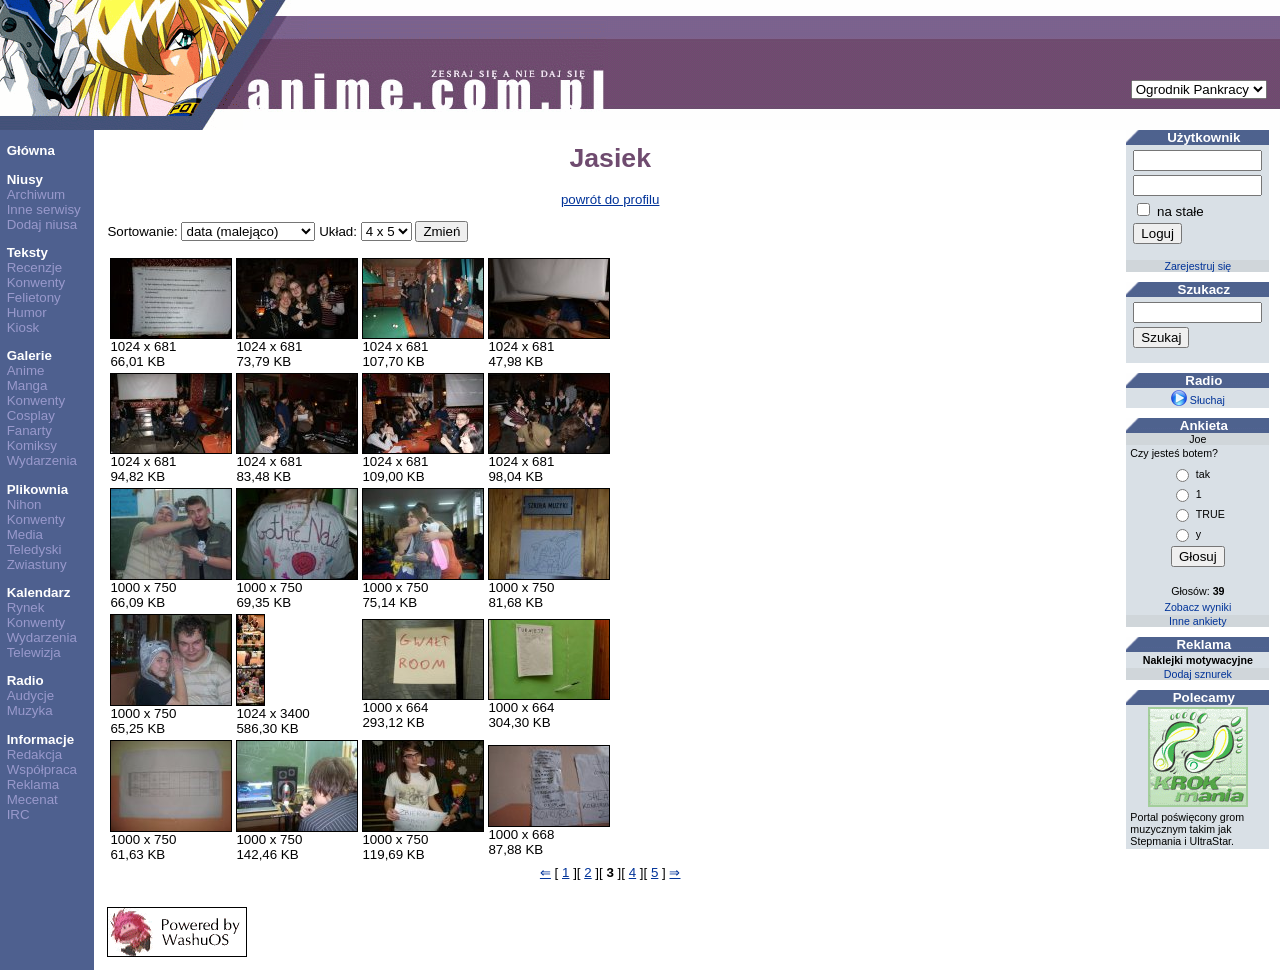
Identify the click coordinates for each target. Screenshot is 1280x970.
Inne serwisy (44, 209)
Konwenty (36, 282)
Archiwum (36, 194)
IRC (18, 814)
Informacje (40, 739)
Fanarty (29, 430)
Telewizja (34, 652)
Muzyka (30, 710)
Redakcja (35, 754)
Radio (25, 680)
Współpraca (42, 769)
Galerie (29, 355)
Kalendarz (39, 592)
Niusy (25, 179)
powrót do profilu (610, 199)
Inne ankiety (1197, 621)
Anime (26, 370)
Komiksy (32, 445)
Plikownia (37, 489)
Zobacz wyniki (1197, 607)
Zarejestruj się (1197, 266)
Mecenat (32, 799)
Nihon (24, 504)
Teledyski (34, 549)
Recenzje (35, 267)
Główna (31, 150)
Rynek (26, 607)
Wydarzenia (42, 460)
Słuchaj (1198, 400)
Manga (27, 385)
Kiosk (23, 327)
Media (25, 534)
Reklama (33, 784)
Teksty (27, 252)
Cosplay (31, 415)
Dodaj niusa (42, 224)
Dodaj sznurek (1198, 674)
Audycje (30, 695)
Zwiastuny (37, 564)
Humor (27, 312)
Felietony (34, 297)
